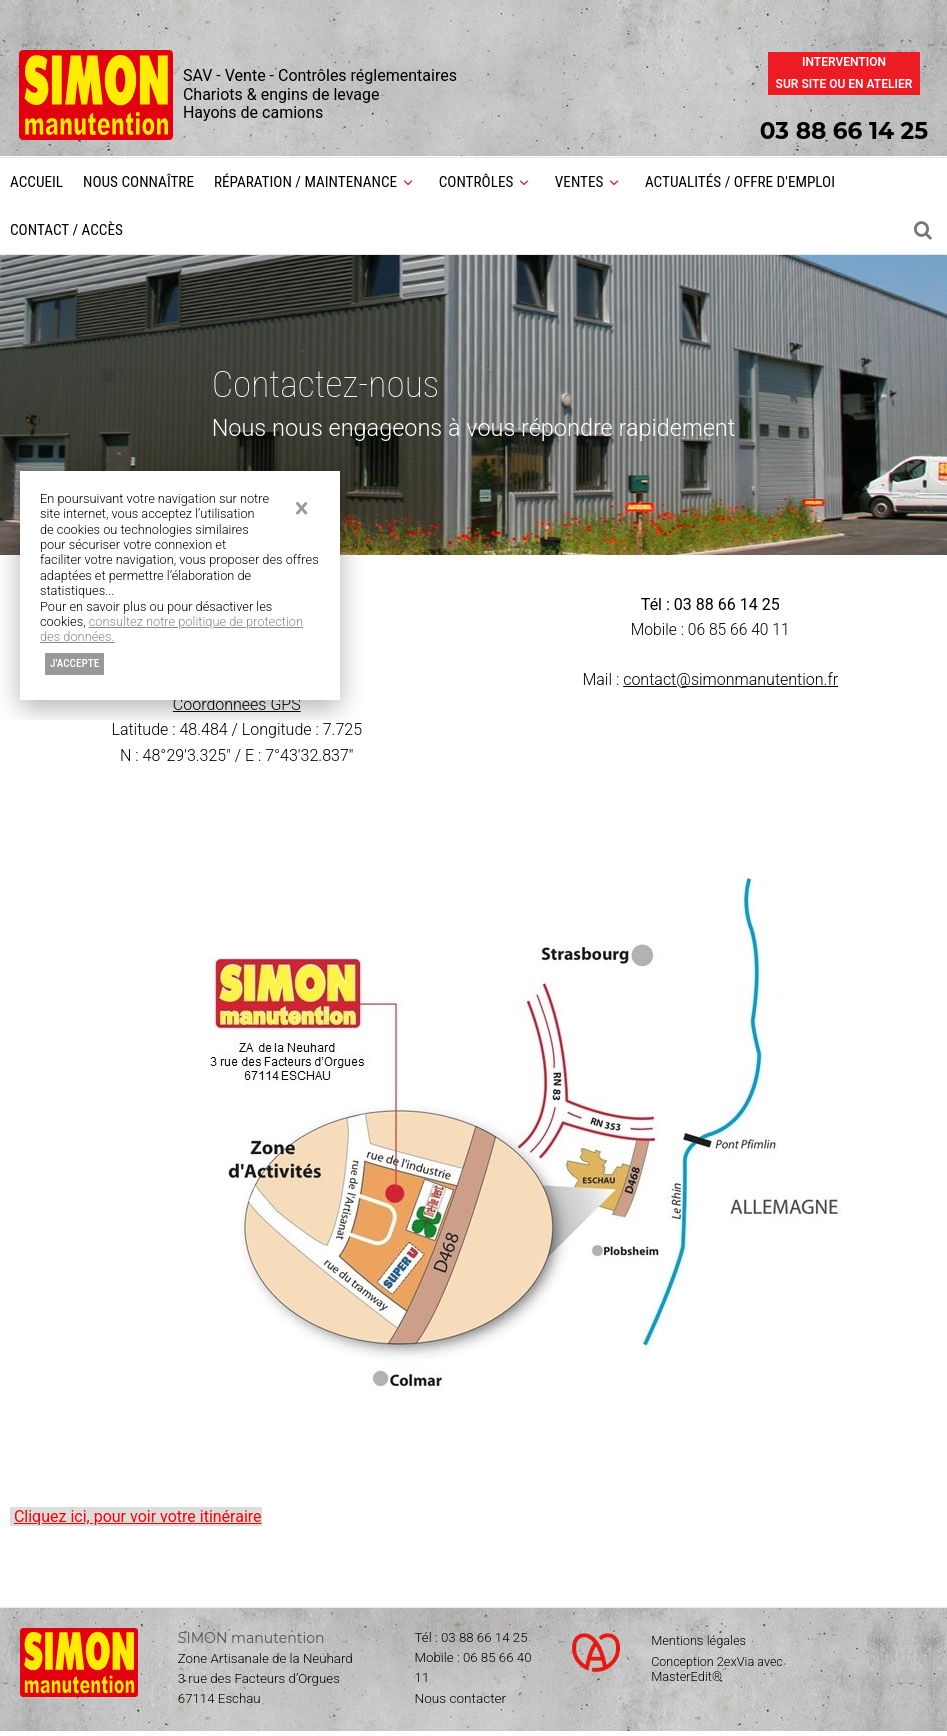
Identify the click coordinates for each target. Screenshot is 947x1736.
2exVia (737, 1663)
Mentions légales (698, 1643)
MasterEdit (681, 1679)
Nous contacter (461, 1702)
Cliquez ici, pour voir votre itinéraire (138, 1518)
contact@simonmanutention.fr (730, 680)
